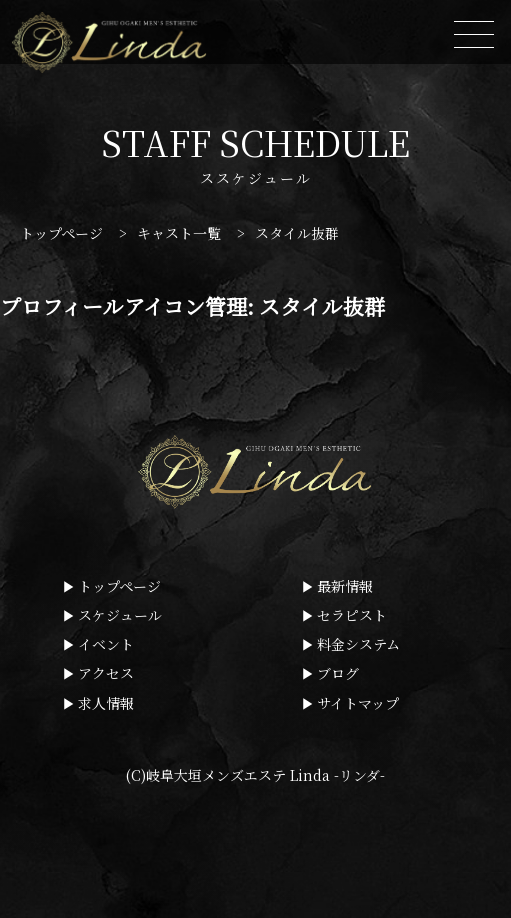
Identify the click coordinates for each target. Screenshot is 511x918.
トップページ (119, 586)
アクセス (106, 673)
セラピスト (352, 615)
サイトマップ (358, 703)
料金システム (358, 644)
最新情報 (345, 586)
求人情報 (106, 703)
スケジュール (120, 615)
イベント (106, 644)
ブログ (338, 673)
